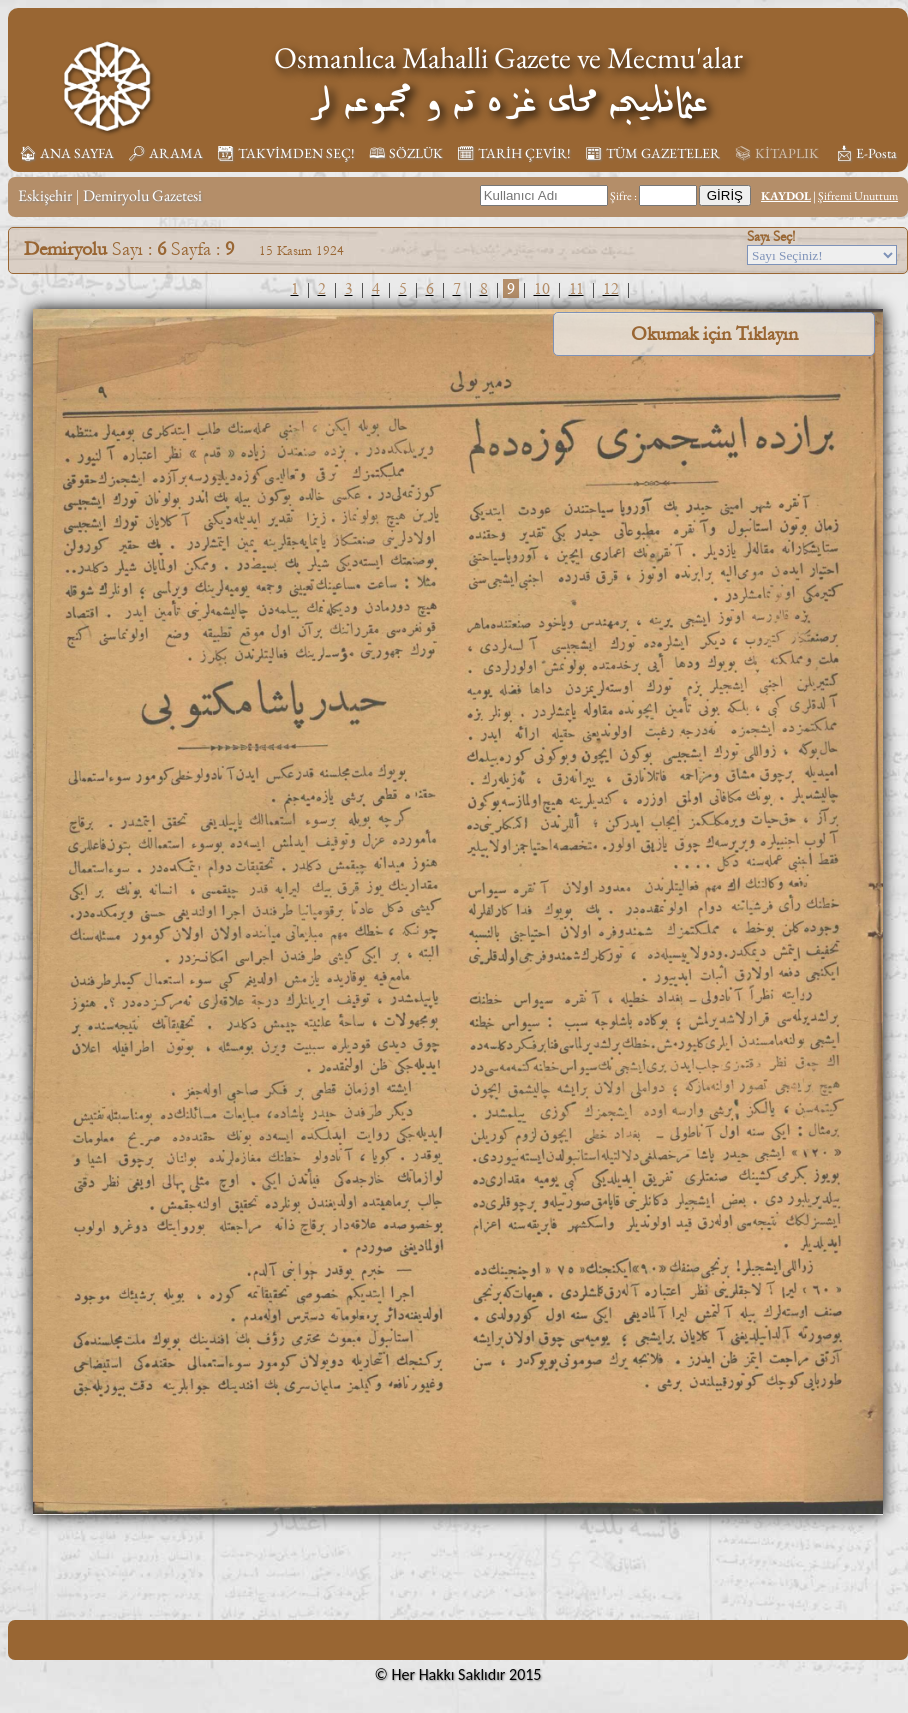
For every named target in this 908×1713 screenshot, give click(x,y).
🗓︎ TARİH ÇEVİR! (514, 153)
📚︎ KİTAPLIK (776, 153)
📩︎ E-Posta (866, 153)
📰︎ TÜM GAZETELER (652, 153)
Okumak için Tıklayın (714, 334)
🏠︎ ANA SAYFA (66, 153)
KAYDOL (786, 196)
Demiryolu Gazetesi (142, 195)
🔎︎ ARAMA (165, 153)
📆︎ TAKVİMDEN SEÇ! (286, 153)
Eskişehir (45, 195)
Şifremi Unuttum (858, 196)
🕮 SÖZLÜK (406, 153)
